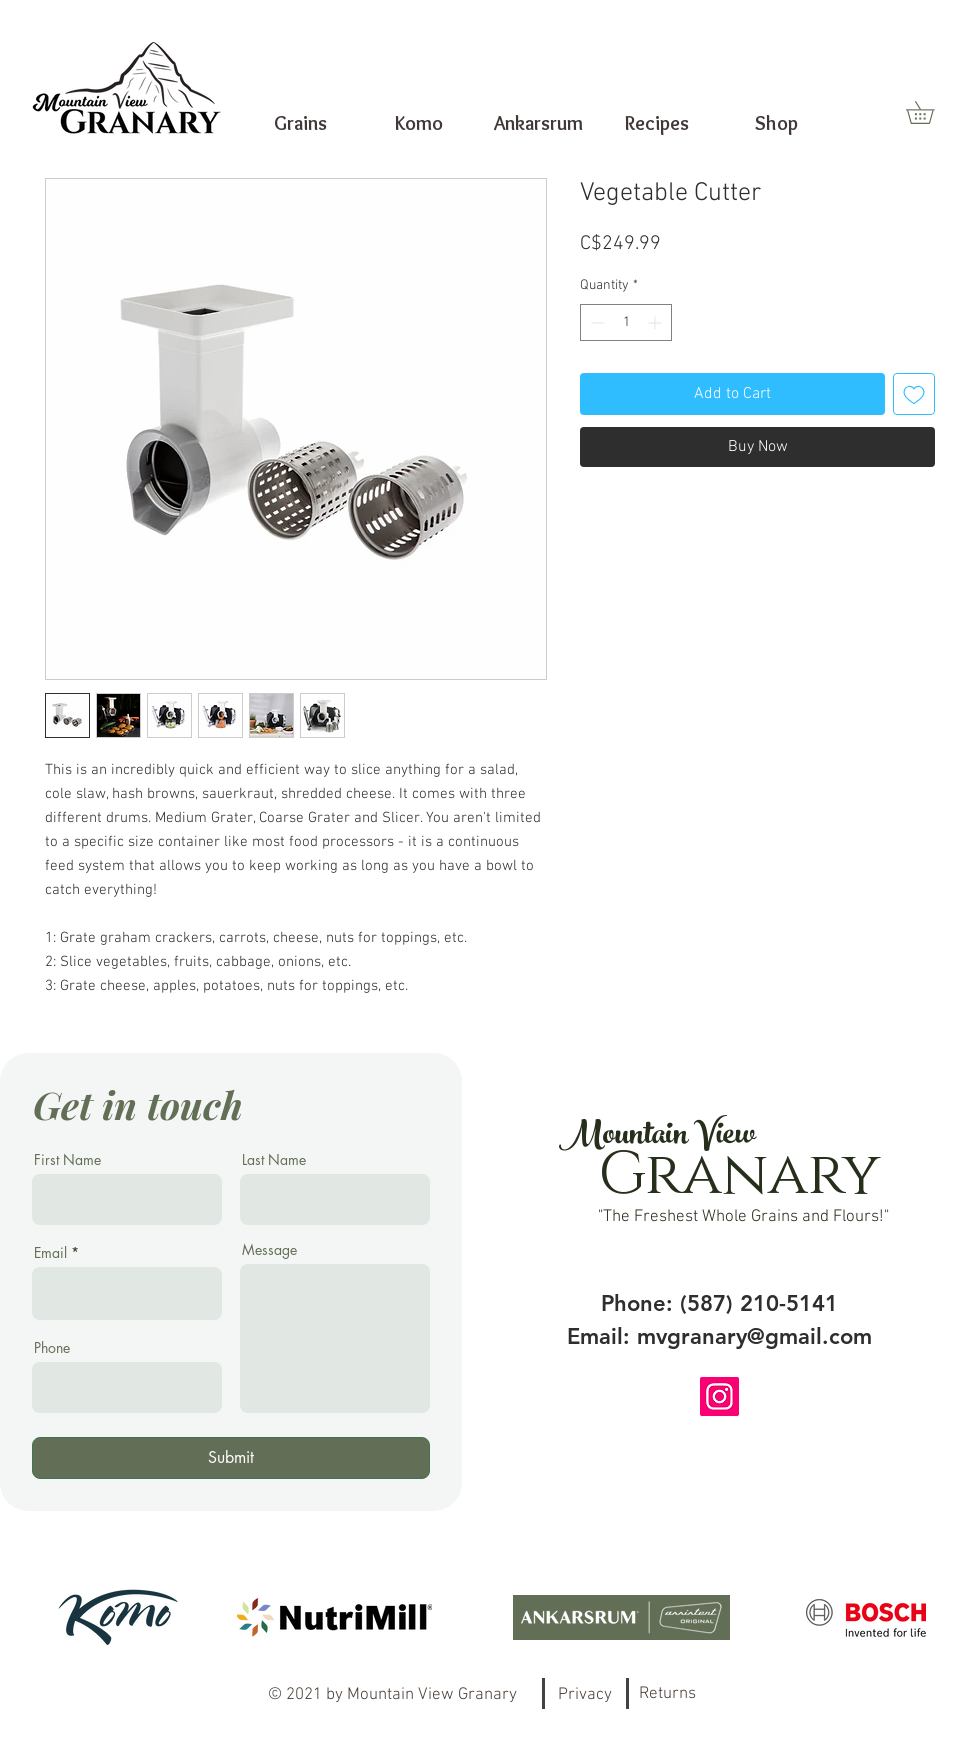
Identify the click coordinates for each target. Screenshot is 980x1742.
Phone (52, 1348)
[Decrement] (595, 322)
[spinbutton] (626, 322)
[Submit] (231, 1458)
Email (50, 1253)
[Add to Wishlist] (914, 394)
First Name (67, 1160)
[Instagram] (719, 1396)
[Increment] (656, 322)
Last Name (274, 1160)
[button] (931, 112)
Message (269, 1250)
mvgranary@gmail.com (754, 1336)
